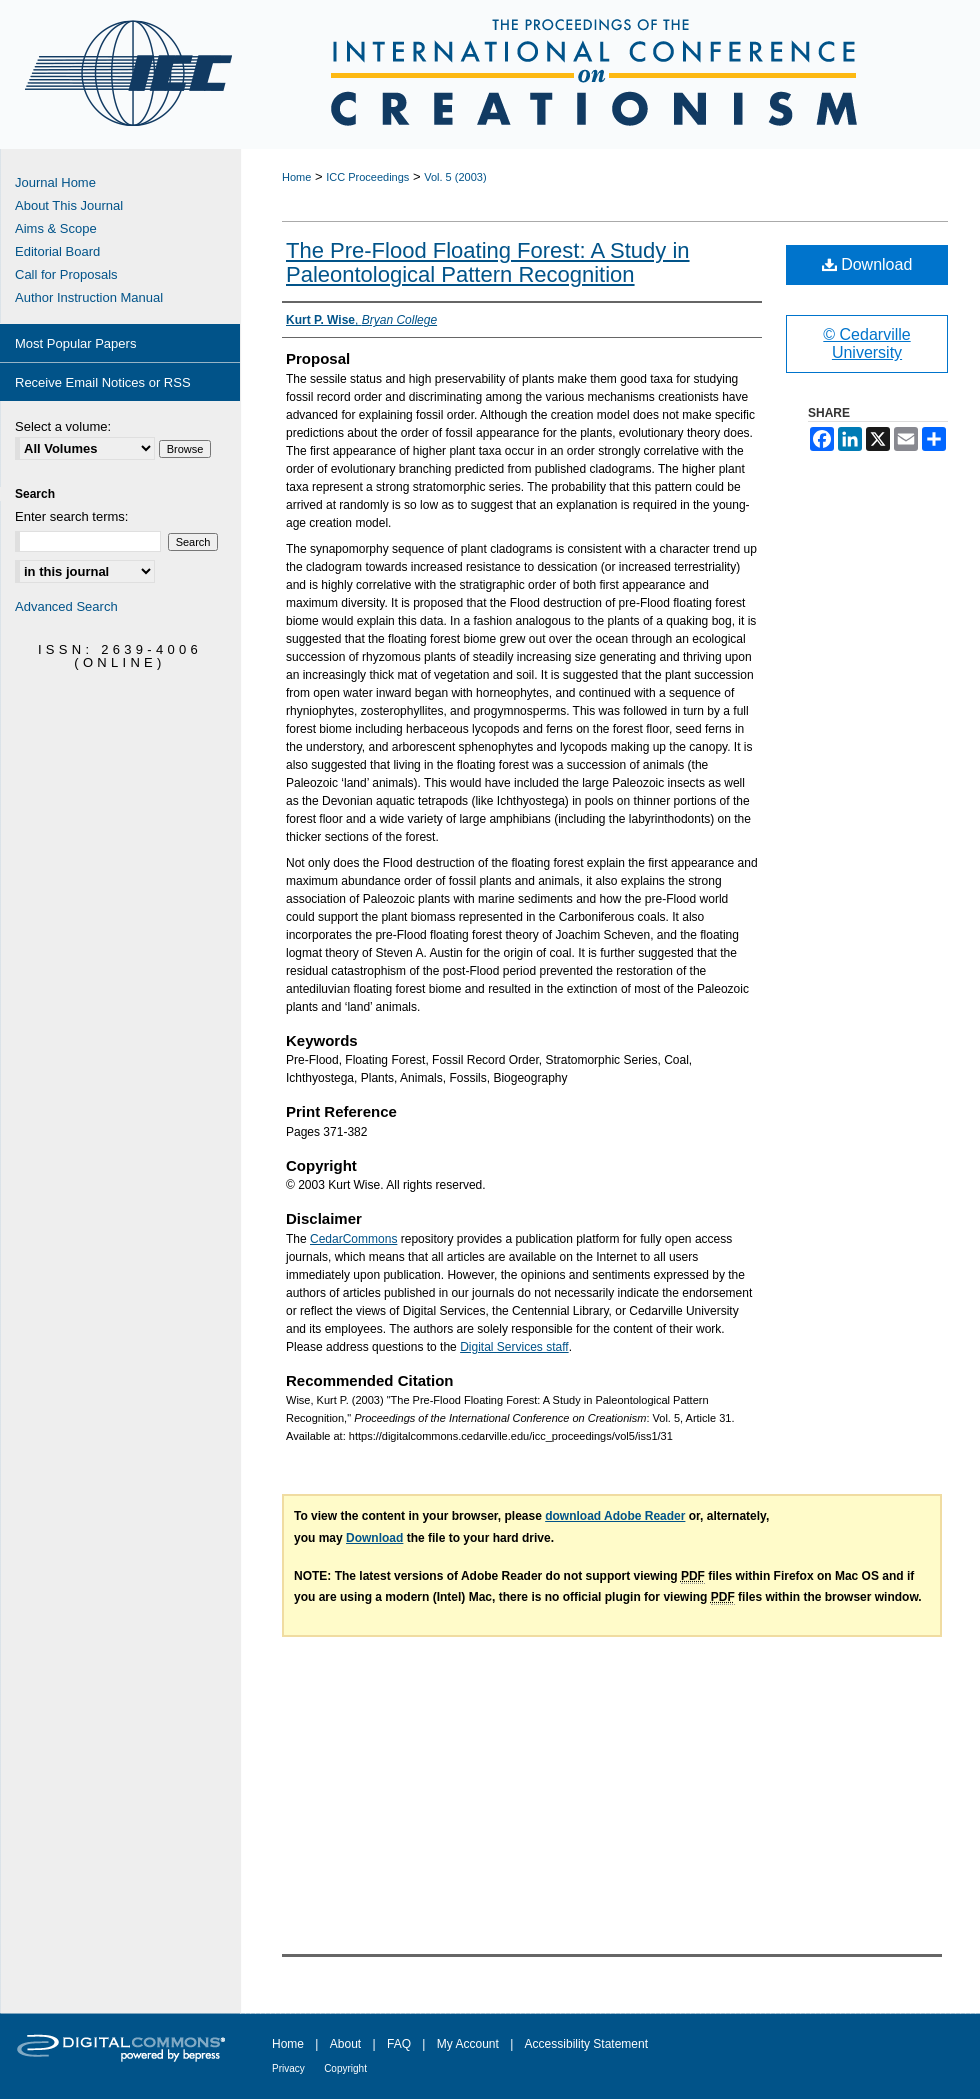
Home (296, 177)
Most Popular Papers (75, 343)
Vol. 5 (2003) (455, 177)
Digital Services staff (514, 1347)
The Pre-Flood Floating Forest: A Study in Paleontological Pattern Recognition (488, 262)
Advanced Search (66, 606)
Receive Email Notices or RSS (103, 382)
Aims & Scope (56, 228)
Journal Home (55, 182)
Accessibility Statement (586, 2044)
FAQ (399, 2044)
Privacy (288, 2068)
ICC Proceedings (367, 177)
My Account (468, 2044)
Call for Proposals (66, 274)
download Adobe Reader (615, 1516)
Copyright (345, 2068)
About (345, 2044)
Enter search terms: (71, 516)
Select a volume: (63, 426)
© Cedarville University (866, 343)
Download (867, 264)
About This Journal (69, 205)
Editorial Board (57, 251)
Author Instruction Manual (89, 297)
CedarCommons (353, 1239)
